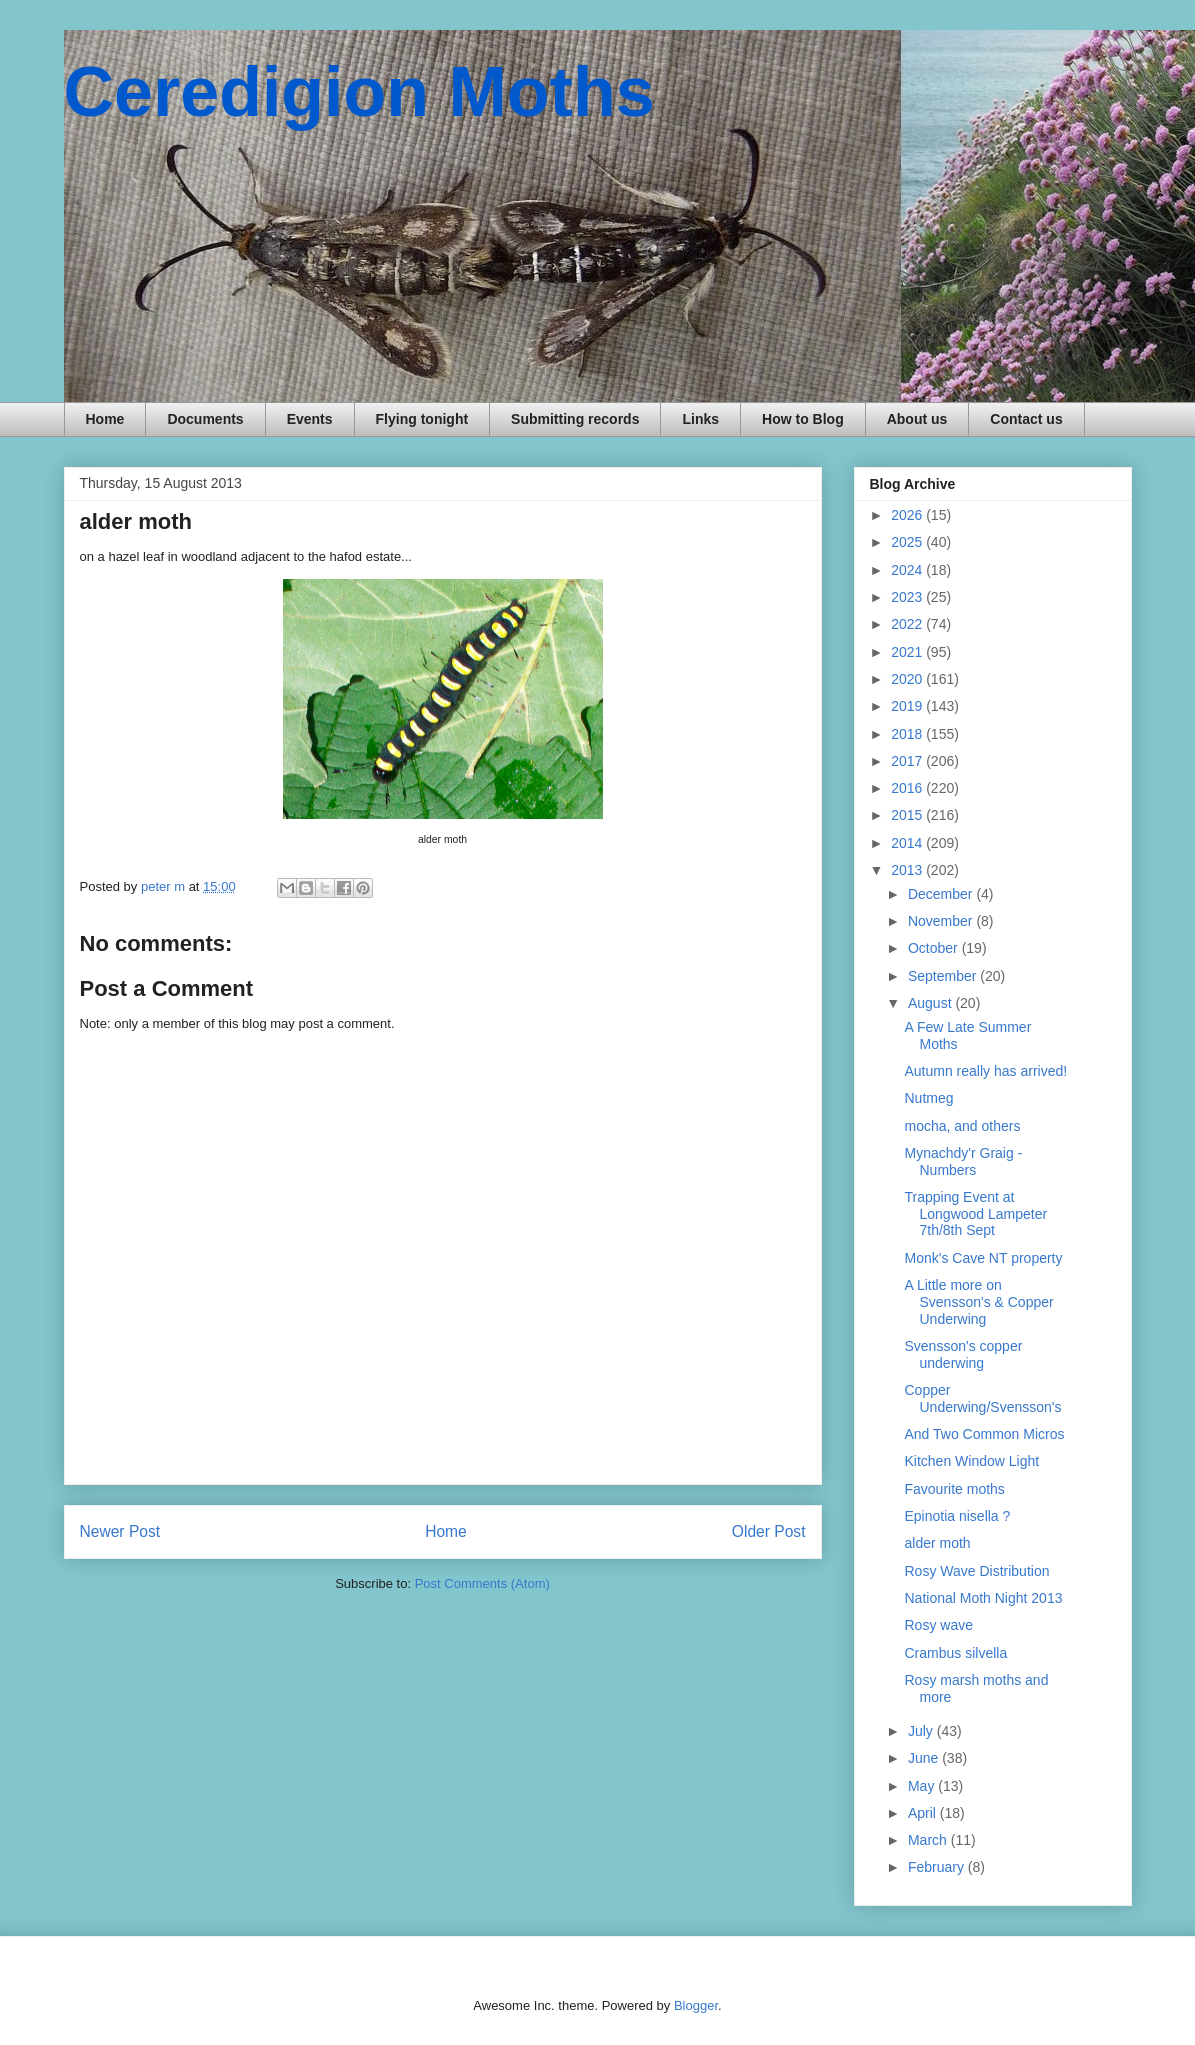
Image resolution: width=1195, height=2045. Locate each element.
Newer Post (120, 1531)
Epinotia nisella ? (957, 1516)
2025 (908, 542)
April (924, 1813)
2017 (908, 761)
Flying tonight (422, 419)
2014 (908, 843)
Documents (205, 419)
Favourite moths (954, 1489)
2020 (908, 679)
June (925, 1758)
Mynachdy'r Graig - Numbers (963, 1161)
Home (105, 419)
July (922, 1731)
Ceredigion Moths (359, 92)
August (931, 1003)
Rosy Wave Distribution (976, 1571)
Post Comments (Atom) (482, 1583)
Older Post (769, 1531)
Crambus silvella (955, 1653)
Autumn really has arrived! (985, 1071)
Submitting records (575, 419)
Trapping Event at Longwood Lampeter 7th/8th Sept (975, 1214)
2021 (908, 652)
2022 (908, 624)
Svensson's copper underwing (963, 1354)
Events (310, 419)
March (929, 1840)
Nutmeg (928, 1098)
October (935, 948)
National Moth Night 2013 (983, 1598)
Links (700, 419)
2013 (908, 870)
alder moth (937, 1543)
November (942, 921)
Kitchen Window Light (971, 1461)
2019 (908, 706)
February (938, 1867)
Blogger (696, 2005)
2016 (908, 788)
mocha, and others (962, 1126)
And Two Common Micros (984, 1434)
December (942, 894)
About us (917, 419)
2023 (908, 597)
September (944, 976)
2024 (908, 570)
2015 (908, 815)
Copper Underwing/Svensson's (982, 1398)
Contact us (1026, 419)
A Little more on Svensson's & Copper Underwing (978, 1302)
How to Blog (803, 419)
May (923, 1786)
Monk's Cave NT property (983, 1258)
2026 (908, 515)
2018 (908, 734)
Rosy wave (938, 1625)
